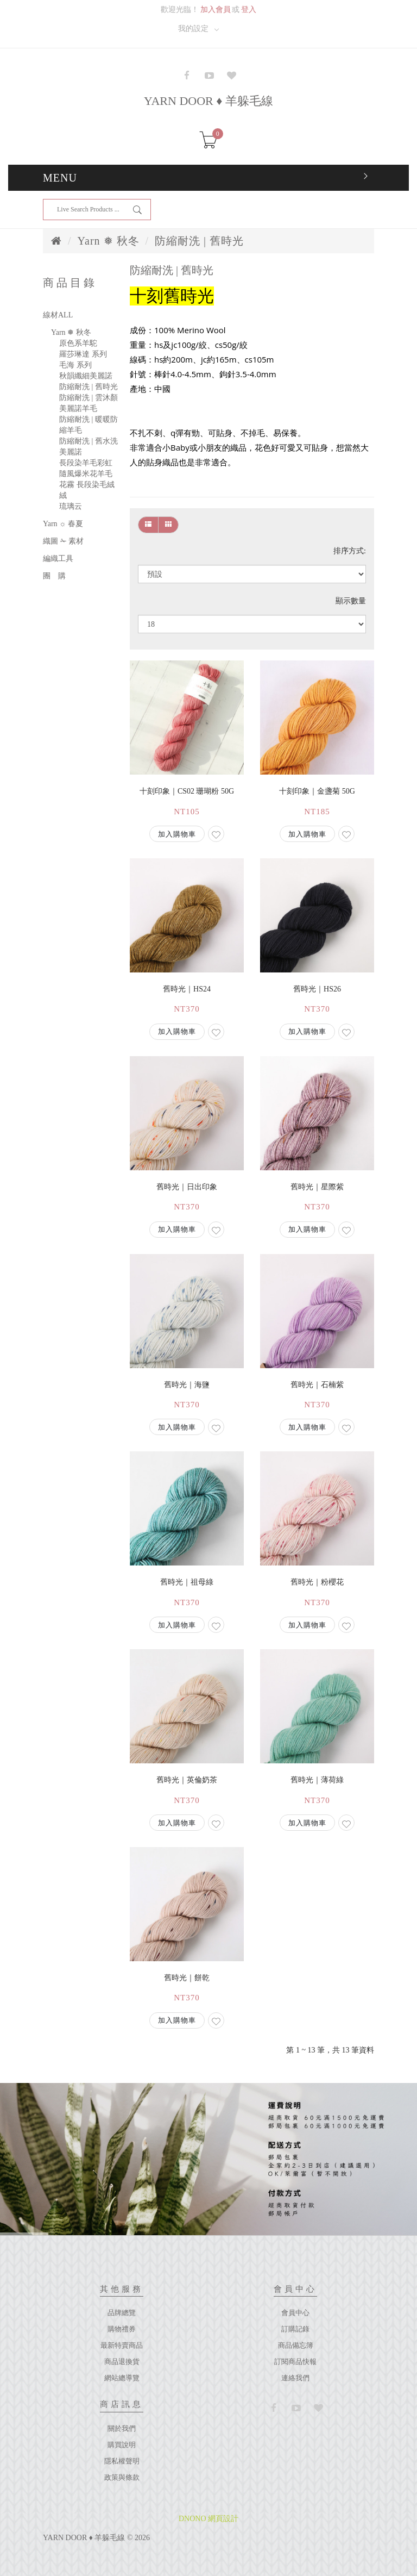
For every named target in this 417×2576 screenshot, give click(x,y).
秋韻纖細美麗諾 (85, 376)
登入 (248, 9)
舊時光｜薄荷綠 (317, 1780)
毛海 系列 (75, 365)
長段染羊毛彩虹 (85, 463)
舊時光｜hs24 (187, 989)
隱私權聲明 (122, 2461)
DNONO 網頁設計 (208, 2519)
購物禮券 (122, 2329)
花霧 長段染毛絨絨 (87, 490)
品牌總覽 (122, 2313)
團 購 (54, 576)
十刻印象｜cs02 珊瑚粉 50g (187, 791)
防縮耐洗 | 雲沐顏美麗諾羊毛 (88, 403)
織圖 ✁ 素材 (63, 541)
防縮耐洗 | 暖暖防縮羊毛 (88, 424)
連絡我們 (295, 2378)
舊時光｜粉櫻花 (317, 1582)
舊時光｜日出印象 (186, 1187)
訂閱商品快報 (295, 2361)
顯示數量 (351, 601)
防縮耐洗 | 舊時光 (199, 241)
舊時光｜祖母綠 (186, 1582)
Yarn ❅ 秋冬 (109, 241)
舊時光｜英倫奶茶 (186, 1780)
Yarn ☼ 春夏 (63, 524)
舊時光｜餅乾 (187, 1978)
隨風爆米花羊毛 (85, 474)
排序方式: (349, 551)
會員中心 (295, 2313)
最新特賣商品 (121, 2345)
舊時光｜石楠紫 (317, 1385)
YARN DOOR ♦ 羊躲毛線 (208, 101)
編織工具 (58, 558)
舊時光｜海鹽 (187, 1385)
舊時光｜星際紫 (317, 1187)
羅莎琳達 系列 (83, 354)
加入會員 (215, 9)
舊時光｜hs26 (317, 989)
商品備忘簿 (295, 2345)
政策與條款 (122, 2477)
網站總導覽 (122, 2378)
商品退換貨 (122, 2361)
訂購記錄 (295, 2329)
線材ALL (58, 315)
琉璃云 (70, 506)
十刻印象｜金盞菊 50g (317, 791)
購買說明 (122, 2445)
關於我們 (122, 2428)
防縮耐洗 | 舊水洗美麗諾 (88, 446)
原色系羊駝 (78, 343)
